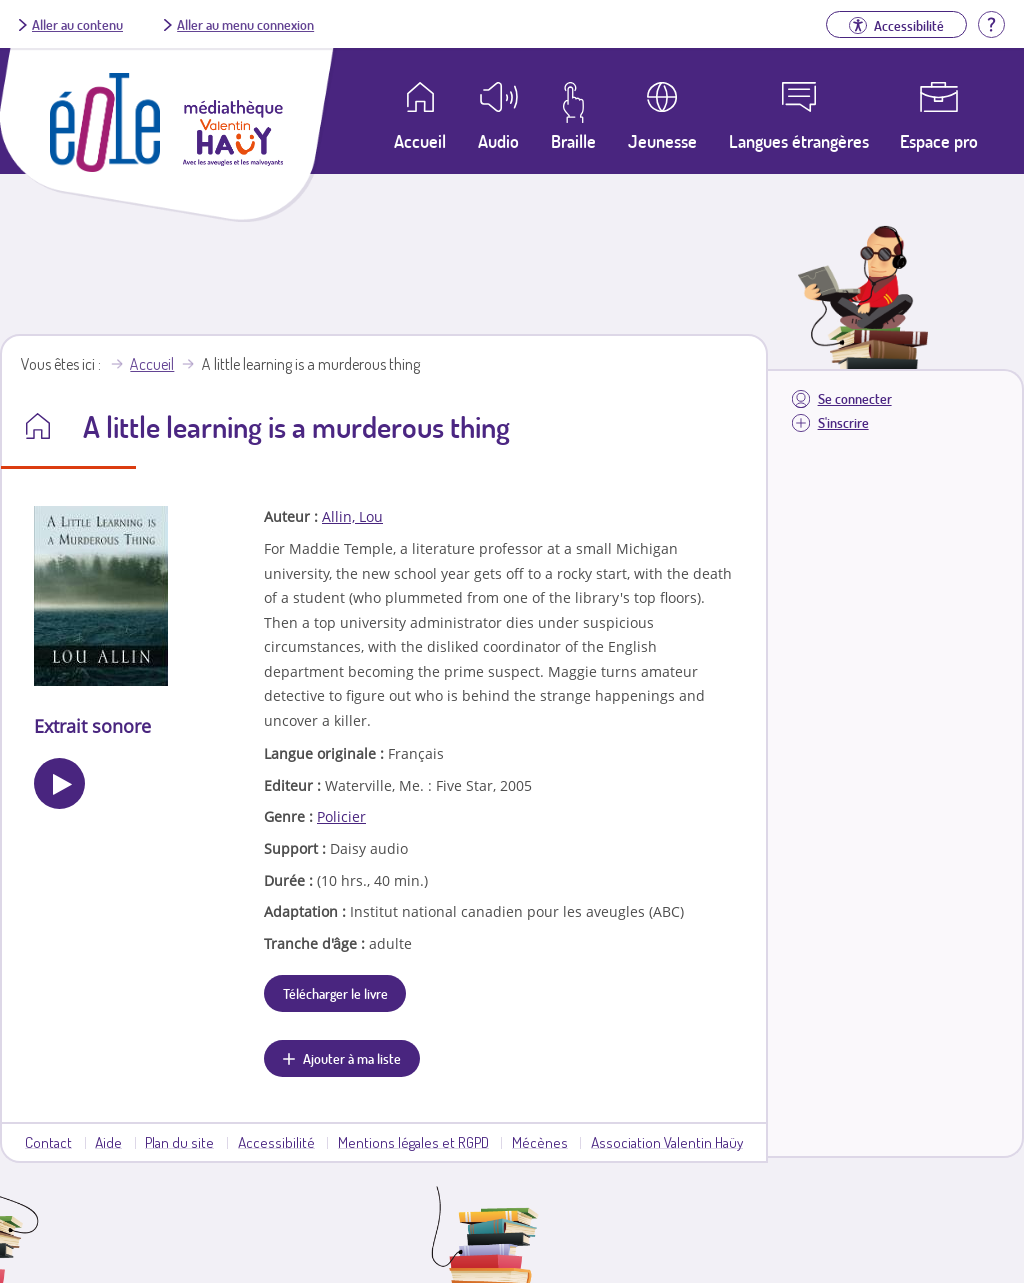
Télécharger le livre (335, 993)
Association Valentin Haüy (667, 1142)
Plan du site (179, 1142)
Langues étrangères (799, 141)
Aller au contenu (77, 24)
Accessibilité (276, 1142)
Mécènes (540, 1142)
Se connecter (855, 398)
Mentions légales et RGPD (413, 1142)
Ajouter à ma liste (352, 1058)
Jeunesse (662, 141)
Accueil (152, 364)
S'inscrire (843, 422)
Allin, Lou (352, 516)
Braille (573, 141)
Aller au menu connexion (245, 24)
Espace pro (939, 141)
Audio (498, 141)
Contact (48, 1142)
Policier (341, 816)
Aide (108, 1142)
